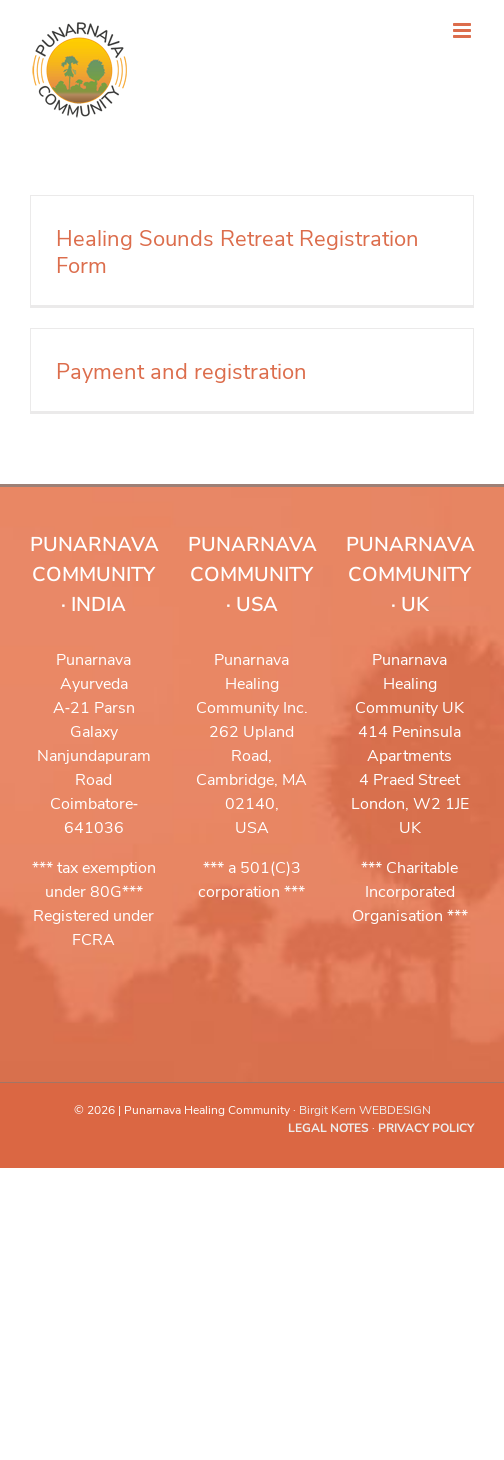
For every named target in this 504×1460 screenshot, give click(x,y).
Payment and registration (181, 372)
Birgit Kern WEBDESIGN (365, 1110)
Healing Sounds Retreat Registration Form (237, 252)
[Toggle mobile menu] (463, 30)
